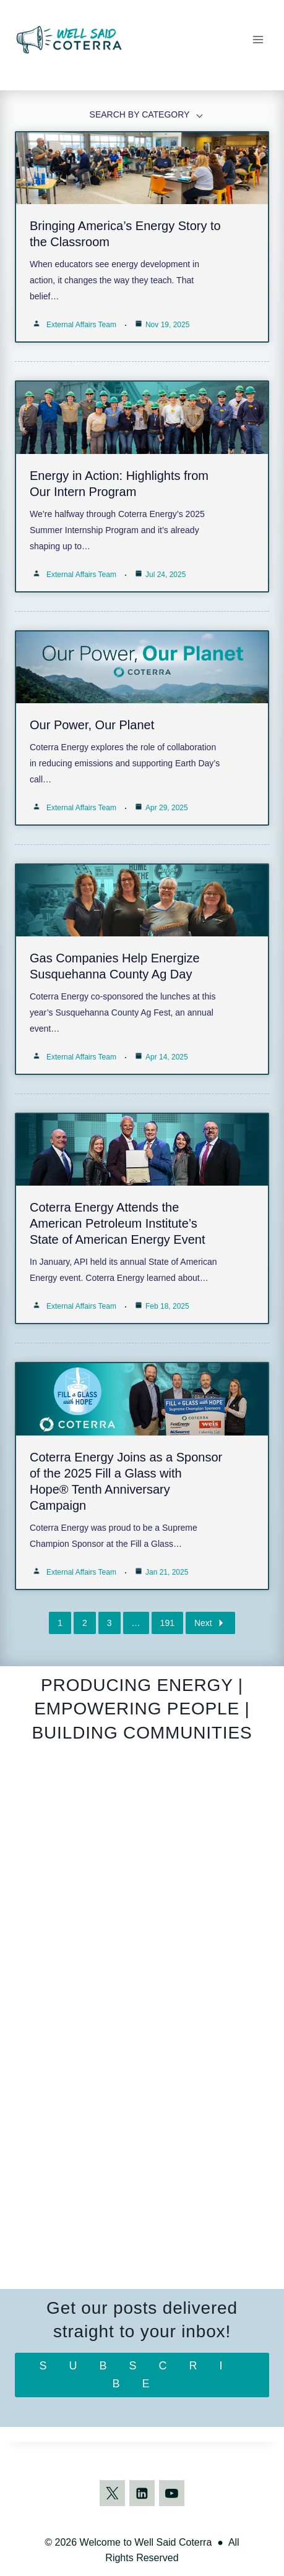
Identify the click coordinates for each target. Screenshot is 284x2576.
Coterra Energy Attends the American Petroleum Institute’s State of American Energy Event (117, 1223)
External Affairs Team (81, 324)
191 (167, 1623)
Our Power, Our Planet (92, 725)
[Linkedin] (142, 2493)
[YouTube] (172, 2493)
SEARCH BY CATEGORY (140, 114)
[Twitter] (113, 2493)
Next (210, 1622)
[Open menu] (257, 39)
